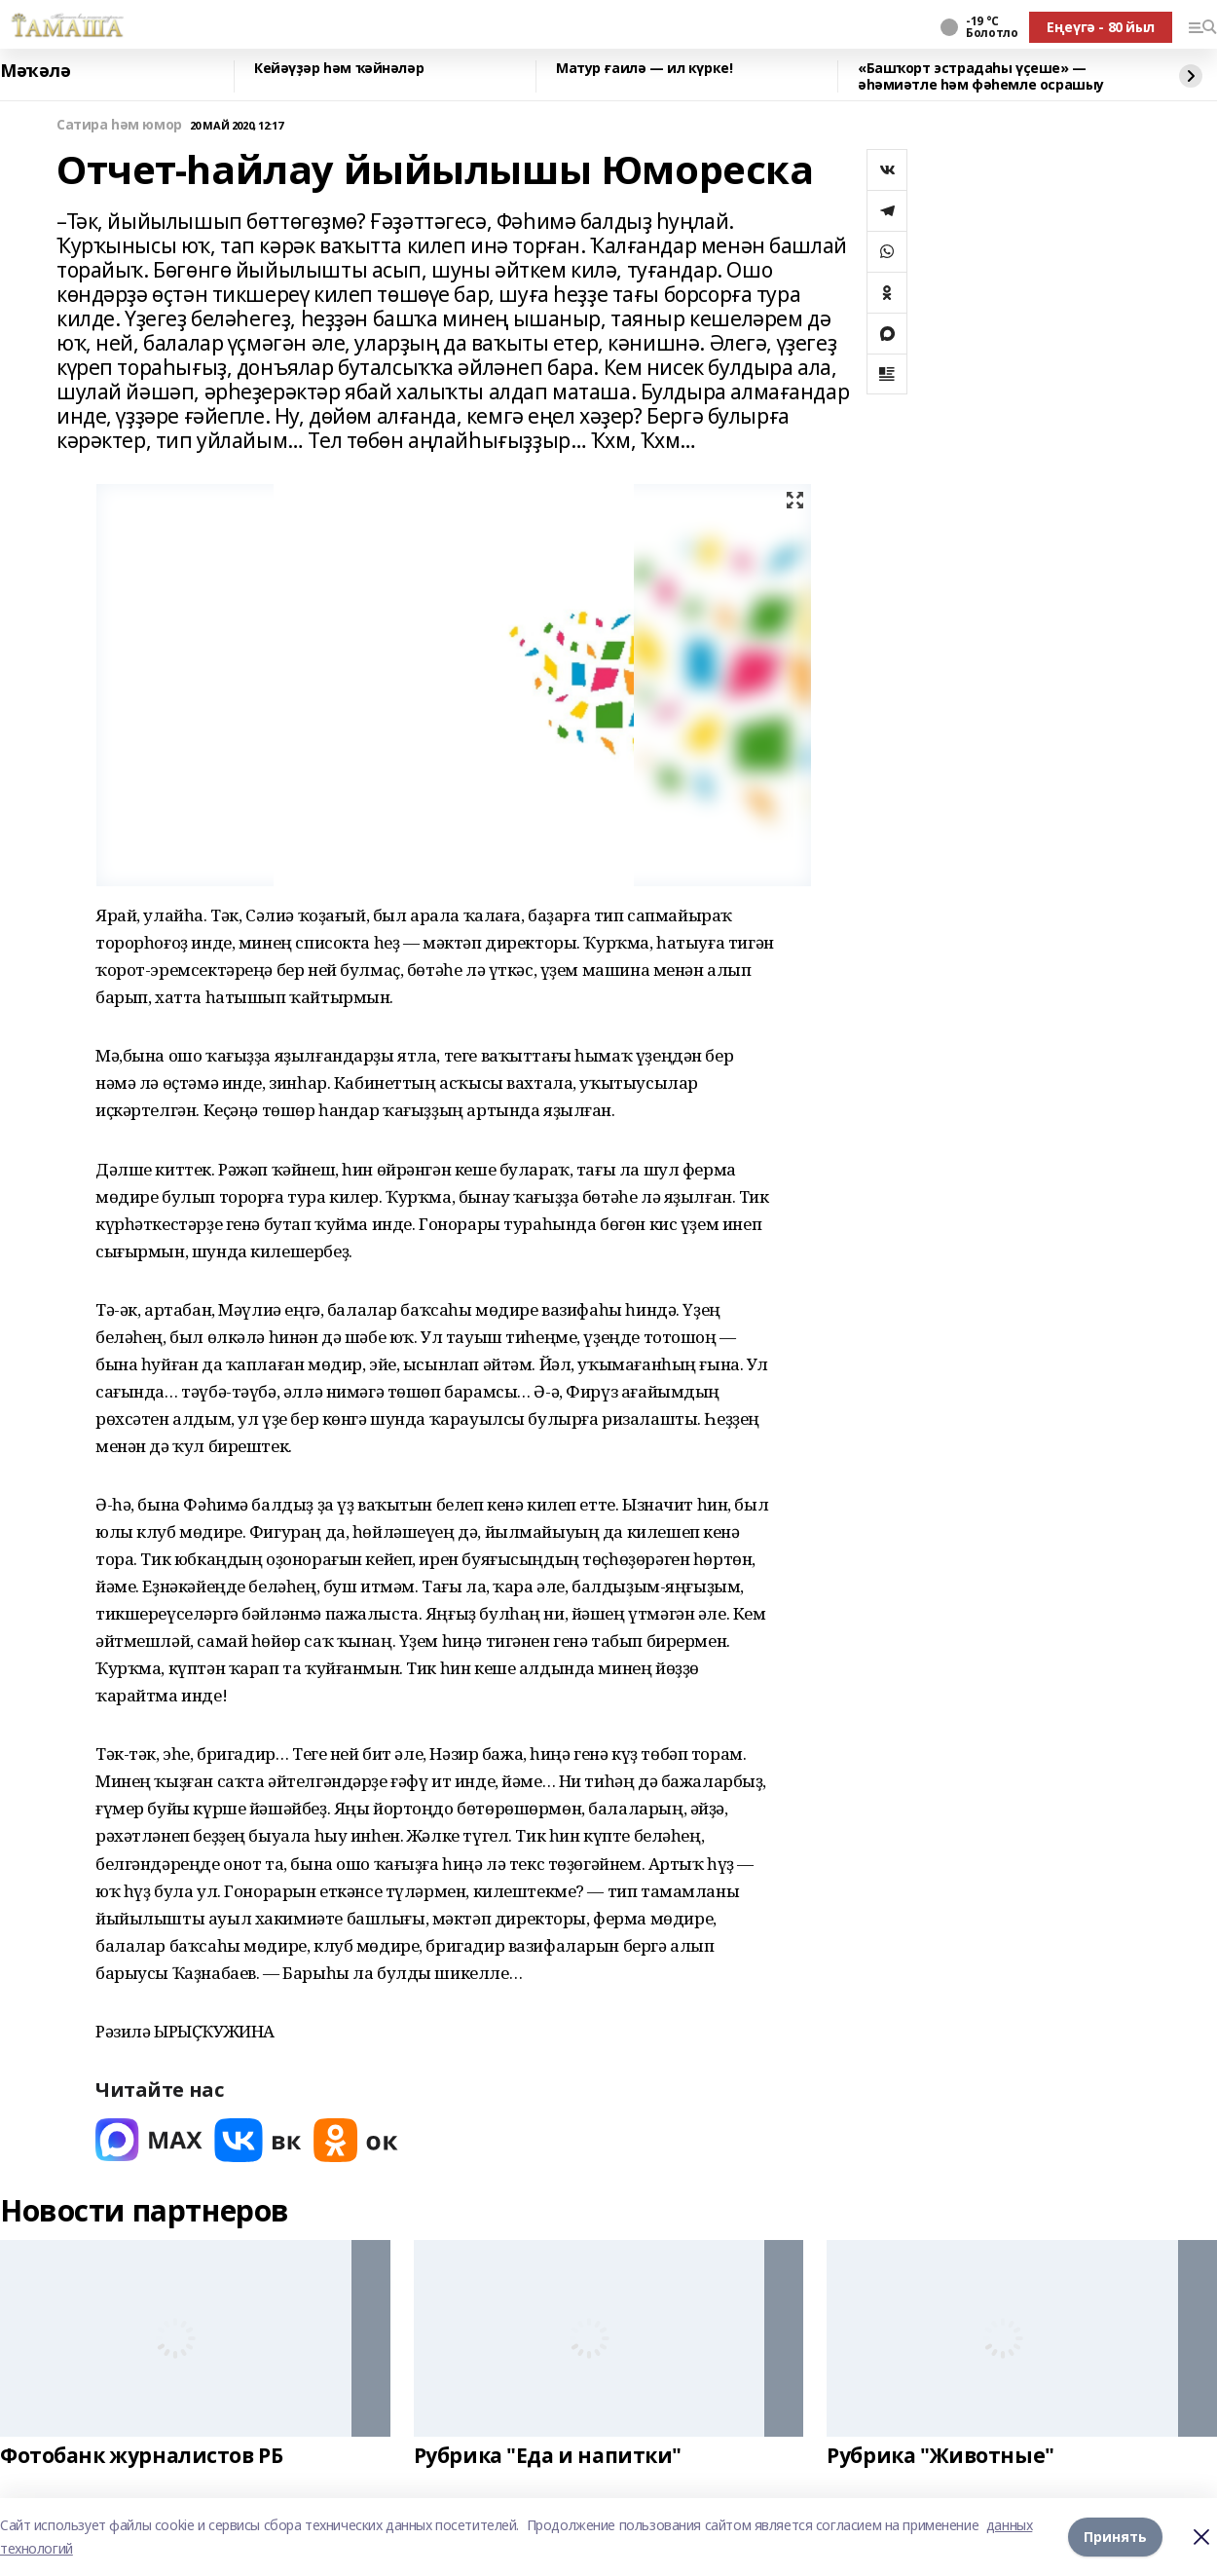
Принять (1115, 2536)
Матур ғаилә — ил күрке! (644, 68)
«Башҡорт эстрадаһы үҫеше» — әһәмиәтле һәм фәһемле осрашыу (981, 76)
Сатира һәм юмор (119, 125)
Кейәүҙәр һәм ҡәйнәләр (339, 68)
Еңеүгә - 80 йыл (1101, 27)
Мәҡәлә (35, 71)
